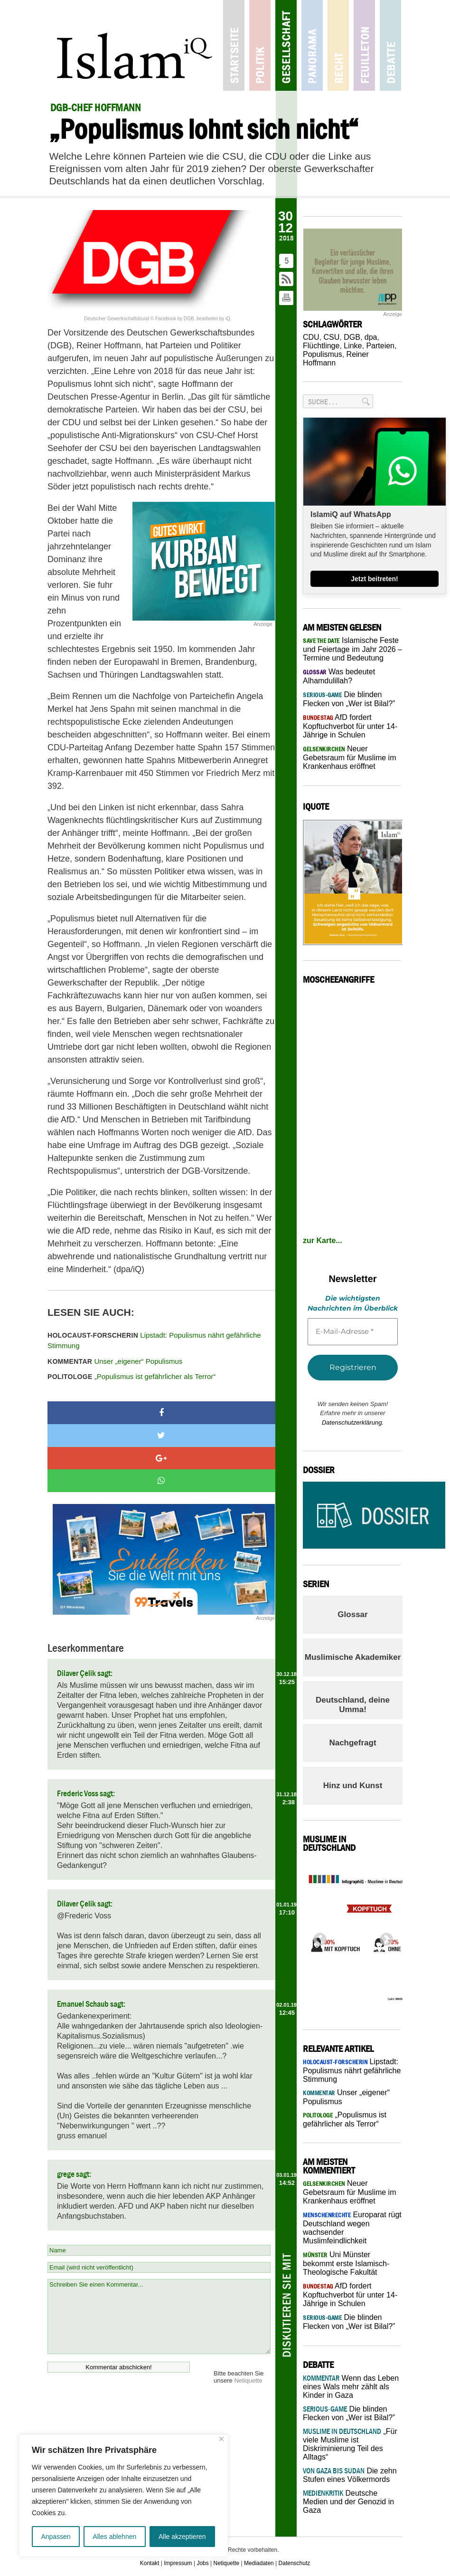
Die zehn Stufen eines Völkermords (350, 2475)
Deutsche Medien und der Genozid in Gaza (348, 2501)
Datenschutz (294, 2563)
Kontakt (149, 2563)
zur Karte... (322, 1240)
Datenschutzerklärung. (353, 1422)
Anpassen (55, 2536)
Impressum (178, 2563)
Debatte (390, 45)
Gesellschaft (286, 45)
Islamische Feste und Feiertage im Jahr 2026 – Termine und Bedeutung (352, 649)
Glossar (352, 1614)
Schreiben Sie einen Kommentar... (159, 2316)
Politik (260, 45)
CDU (311, 337)
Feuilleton (364, 45)
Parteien (380, 346)
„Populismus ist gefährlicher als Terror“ (131, 1376)
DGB (352, 337)
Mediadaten (259, 2563)
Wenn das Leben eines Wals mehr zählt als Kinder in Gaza (351, 2386)
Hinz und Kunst (353, 1785)
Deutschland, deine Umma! (353, 1704)
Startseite (233, 45)
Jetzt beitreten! (374, 579)
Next (383, 1937)
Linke (353, 346)
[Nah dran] (221, 2439)
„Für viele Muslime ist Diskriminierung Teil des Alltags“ (350, 2444)
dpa (371, 337)
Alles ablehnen (114, 2536)
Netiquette (248, 2380)
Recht (338, 45)
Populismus (322, 354)
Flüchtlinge (321, 346)
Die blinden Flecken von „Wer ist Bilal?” (349, 2413)
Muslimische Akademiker (353, 1657)
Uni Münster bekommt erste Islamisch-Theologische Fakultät (346, 2263)
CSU (332, 337)
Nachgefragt (352, 1742)
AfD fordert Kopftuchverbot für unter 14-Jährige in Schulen (350, 726)
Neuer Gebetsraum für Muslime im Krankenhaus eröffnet (349, 757)
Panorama (312, 45)
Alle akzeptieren (182, 2536)
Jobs (202, 2563)
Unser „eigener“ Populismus (114, 1361)
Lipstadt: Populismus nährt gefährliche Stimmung (154, 1340)
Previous (317, 1937)
